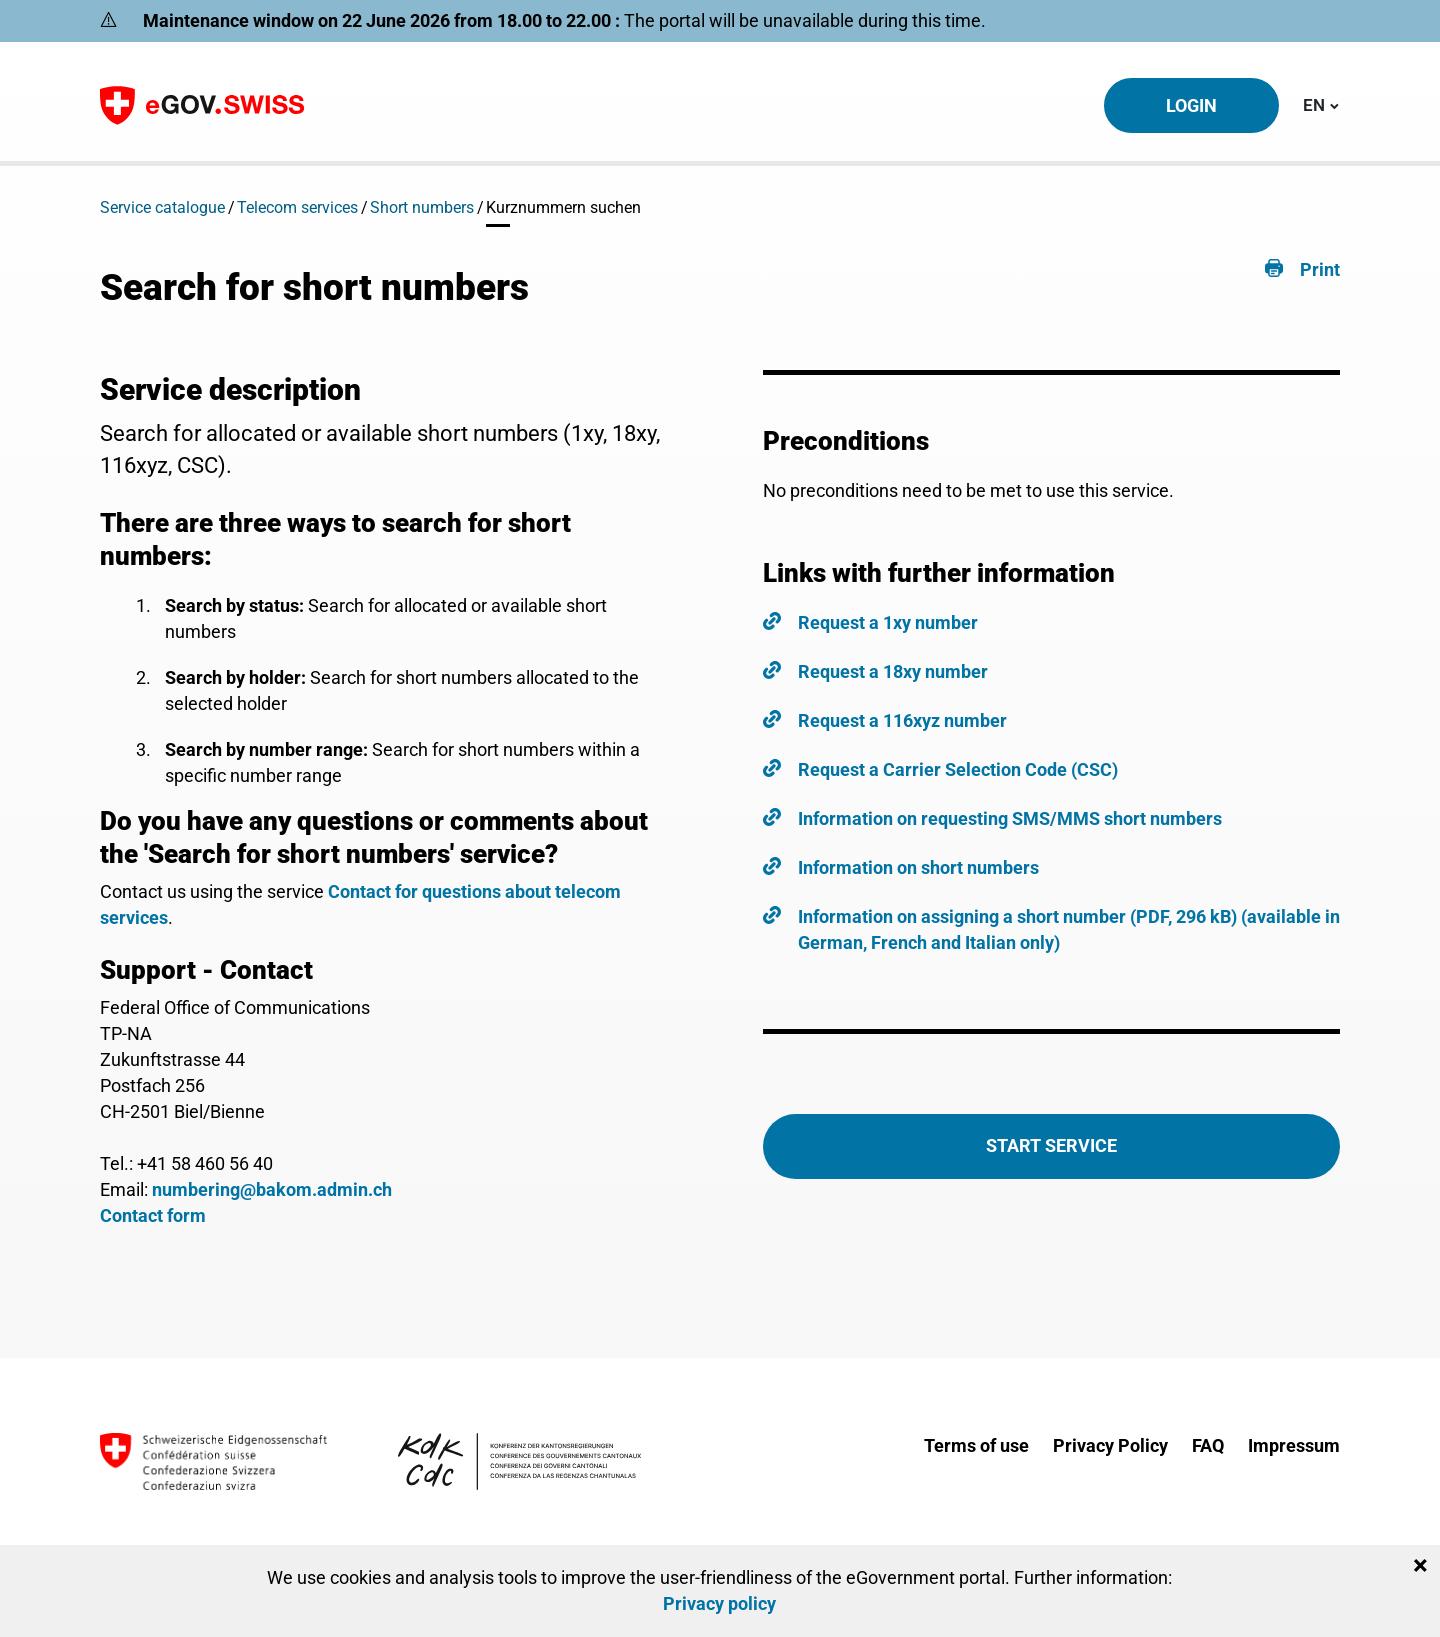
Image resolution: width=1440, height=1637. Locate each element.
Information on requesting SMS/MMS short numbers (1010, 818)
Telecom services (297, 207)
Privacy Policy (1110, 1445)
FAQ (1208, 1445)
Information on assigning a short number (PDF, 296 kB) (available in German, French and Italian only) (1069, 929)
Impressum (1294, 1445)
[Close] (1420, 1566)
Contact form (153, 1215)
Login (1191, 105)
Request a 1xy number (888, 622)
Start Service (1051, 1145)
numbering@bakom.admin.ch (272, 1189)
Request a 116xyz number (902, 720)
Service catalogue (162, 207)
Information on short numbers (918, 867)
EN (1321, 104)
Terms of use (976, 1445)
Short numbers (422, 207)
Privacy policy (719, 1603)
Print (1320, 269)
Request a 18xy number (893, 671)
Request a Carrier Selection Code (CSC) (958, 769)
